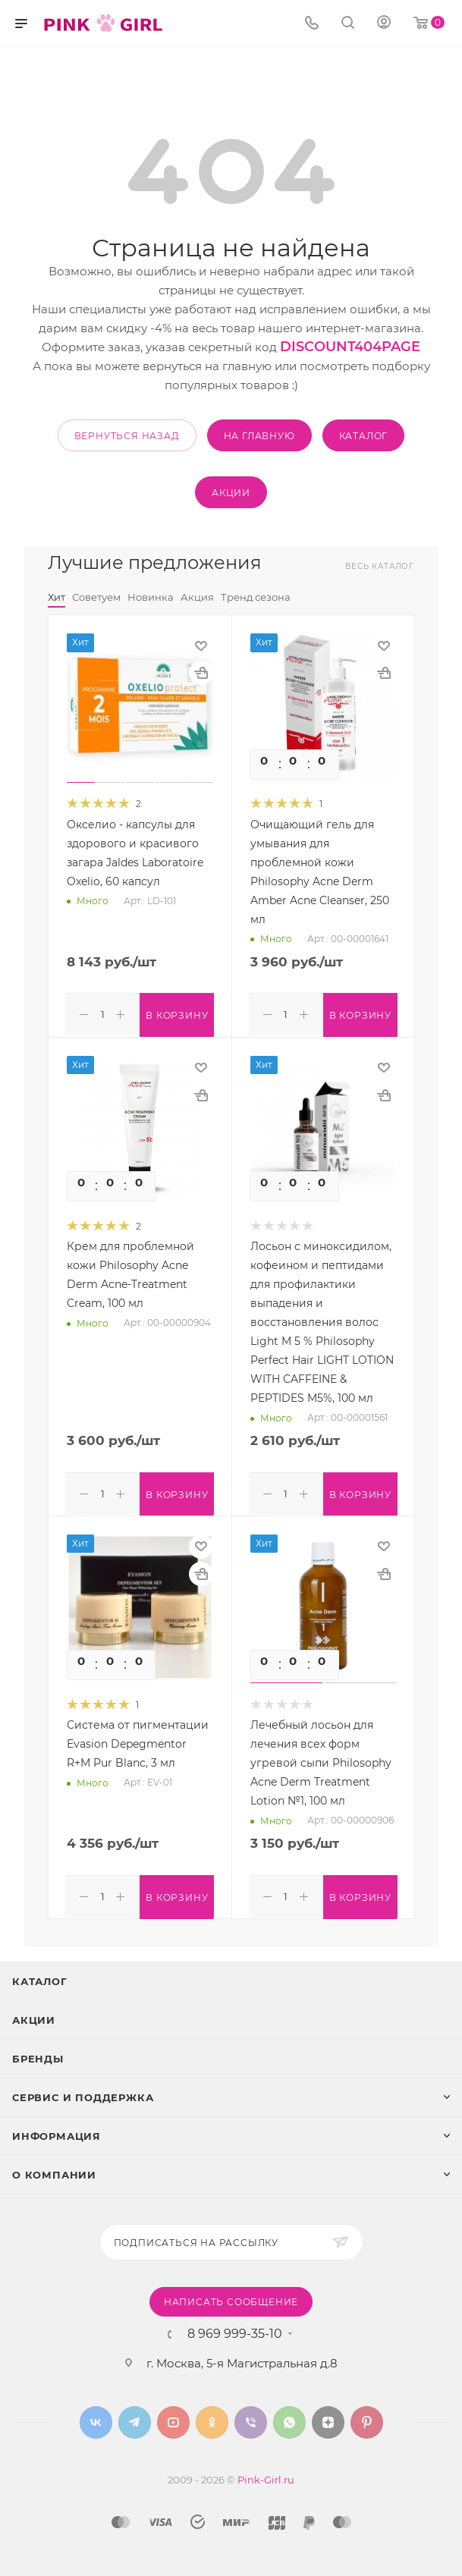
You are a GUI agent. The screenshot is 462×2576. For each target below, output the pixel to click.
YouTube (173, 2418)
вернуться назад (127, 435)
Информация (56, 2131)
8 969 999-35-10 (234, 2329)
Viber (250, 2418)
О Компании (54, 2170)
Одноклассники (212, 2418)
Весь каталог (379, 566)
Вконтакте (96, 2418)
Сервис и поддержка (82, 2093)
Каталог (40, 1977)
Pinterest (366, 2418)
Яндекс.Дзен (328, 2418)
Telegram (134, 2418)
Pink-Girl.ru (265, 2475)
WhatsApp (289, 2418)
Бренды (38, 2054)
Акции (33, 2015)
